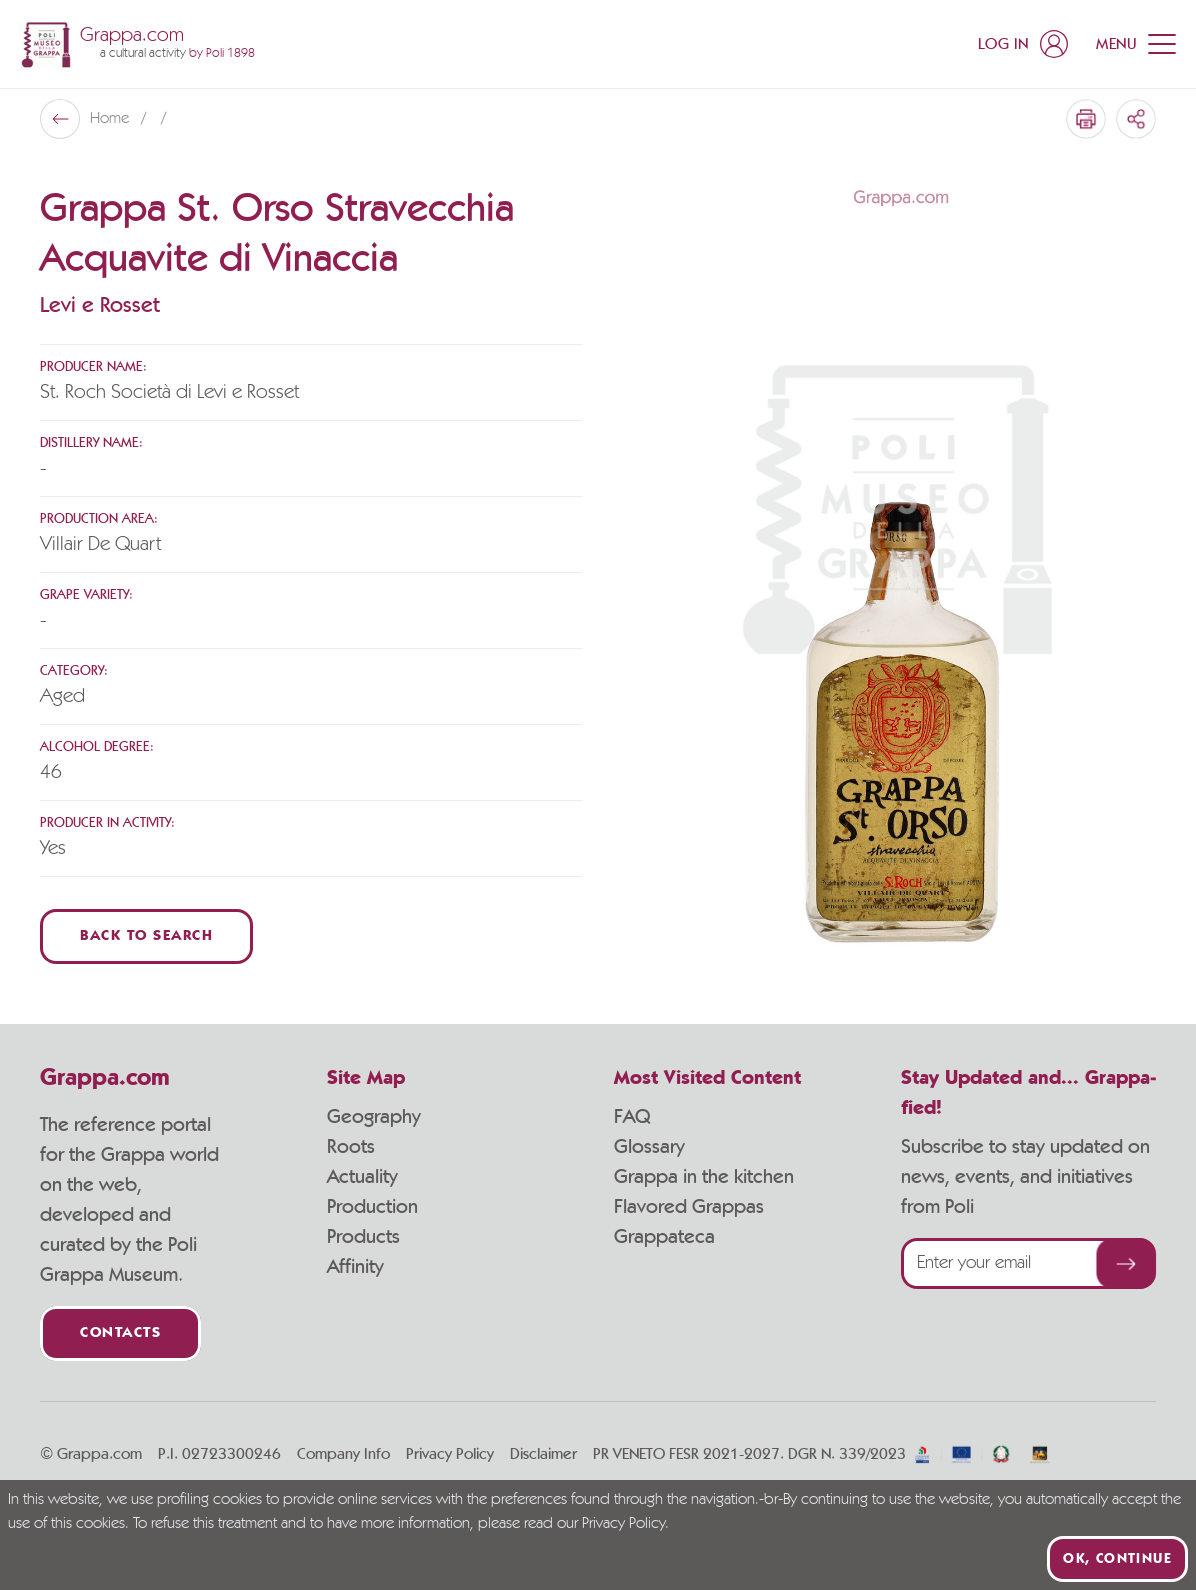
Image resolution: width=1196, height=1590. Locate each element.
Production (372, 1207)
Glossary (649, 1147)
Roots (351, 1147)
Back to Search (146, 936)
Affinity (355, 1267)
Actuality (362, 1177)
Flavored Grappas (689, 1207)
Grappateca (664, 1237)
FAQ (632, 1117)
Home (111, 119)
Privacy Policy (450, 1454)
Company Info (343, 1454)
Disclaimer (543, 1454)
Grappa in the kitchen (704, 1177)
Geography (374, 1117)
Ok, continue (1117, 1559)
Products (363, 1237)
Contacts (120, 1333)
